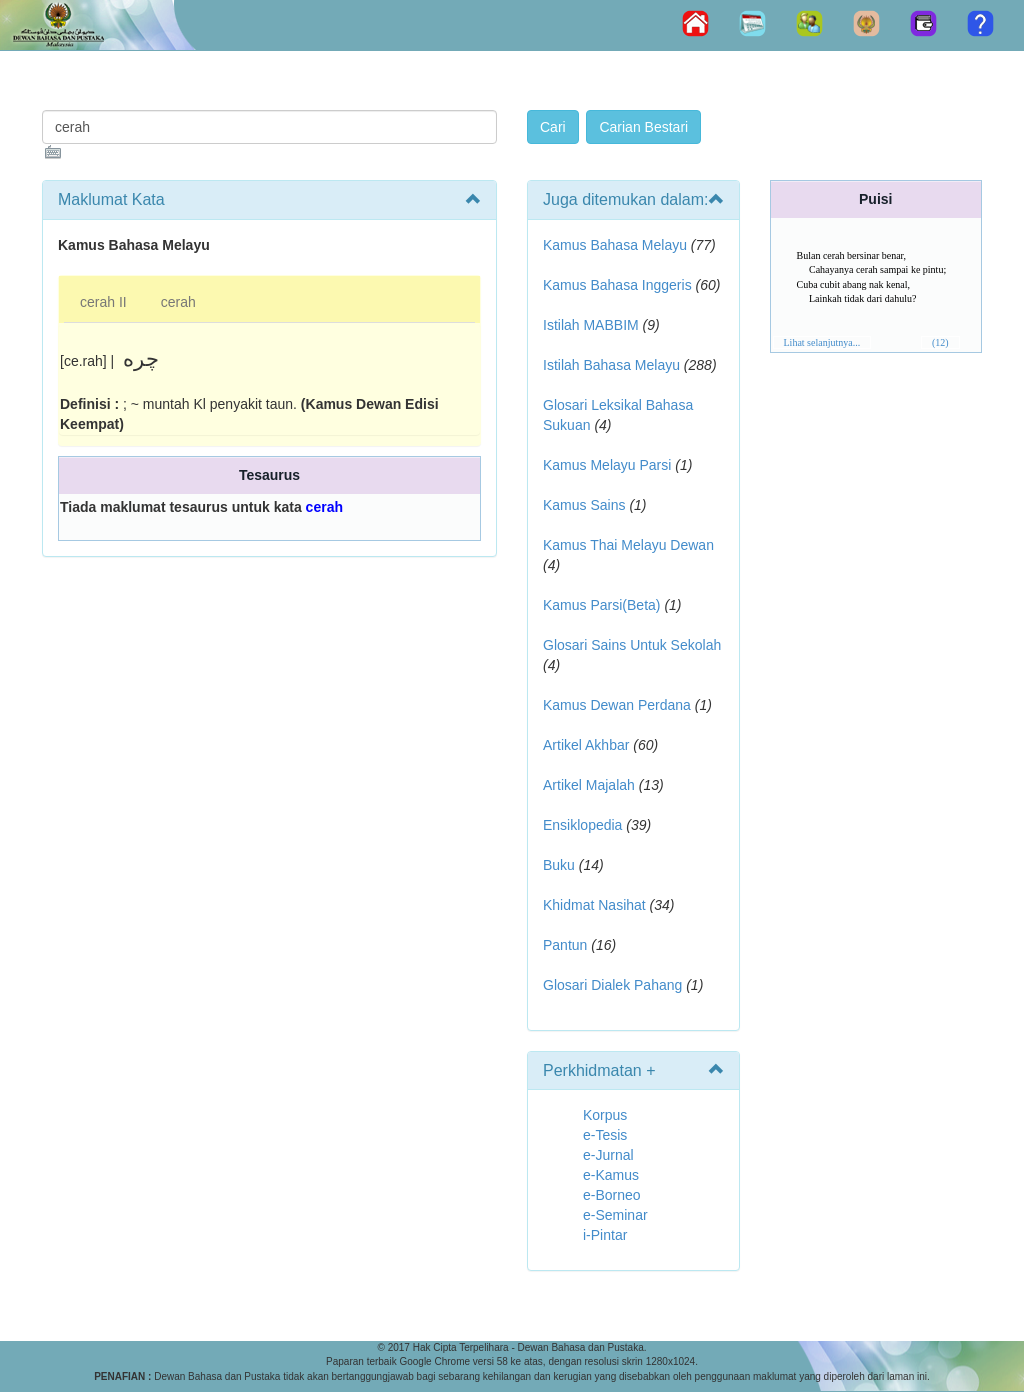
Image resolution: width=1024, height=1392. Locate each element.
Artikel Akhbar (586, 745)
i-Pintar (605, 1235)
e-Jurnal (608, 1155)
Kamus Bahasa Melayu (617, 245)
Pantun (565, 945)
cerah (178, 302)
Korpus (605, 1115)
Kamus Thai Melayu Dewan (628, 545)
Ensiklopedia (582, 825)
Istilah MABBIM (591, 325)
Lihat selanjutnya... (822, 342)
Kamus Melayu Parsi (607, 465)
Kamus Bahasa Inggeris (617, 285)
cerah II (103, 302)
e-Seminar (615, 1215)
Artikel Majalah (589, 785)
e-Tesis (605, 1135)
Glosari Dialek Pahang (612, 985)
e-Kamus (611, 1175)
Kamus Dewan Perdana (617, 705)
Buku (559, 865)
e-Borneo (612, 1195)
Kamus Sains (584, 505)
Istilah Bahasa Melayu (611, 365)
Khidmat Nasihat (594, 905)
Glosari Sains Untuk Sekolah (632, 645)
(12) (940, 342)
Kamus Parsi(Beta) (601, 605)
